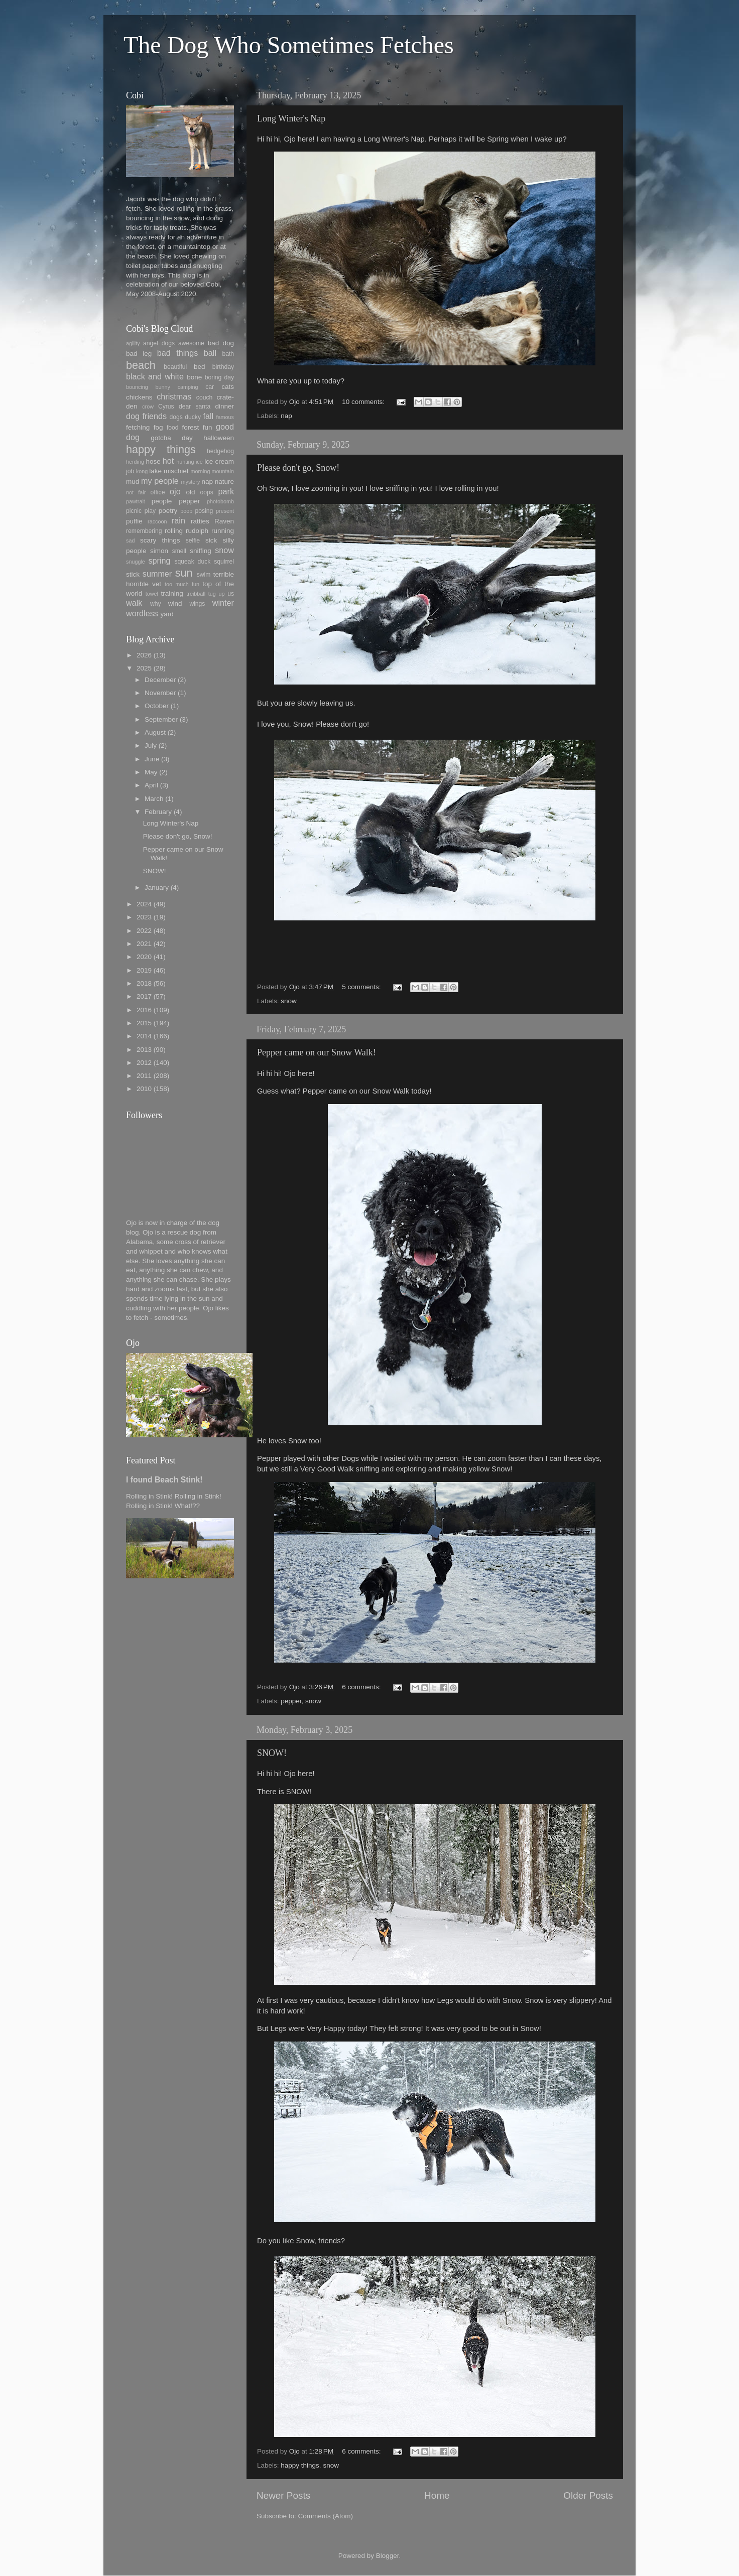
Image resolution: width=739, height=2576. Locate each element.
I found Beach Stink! (164, 1479)
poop (186, 511)
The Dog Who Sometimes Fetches (289, 45)
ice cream (219, 461)
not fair (136, 492)
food (173, 427)
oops (206, 492)
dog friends (146, 416)
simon (159, 551)
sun (184, 573)
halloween (218, 438)
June (152, 759)
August (155, 732)
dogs (176, 417)
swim (204, 574)
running (222, 530)
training (172, 593)
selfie (193, 540)
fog (158, 427)
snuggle (135, 562)
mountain (223, 471)
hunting (185, 462)
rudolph (197, 530)
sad (130, 540)
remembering (144, 530)
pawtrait (135, 501)
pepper (291, 1701)
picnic (134, 510)
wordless (142, 613)
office (158, 492)
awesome (191, 343)
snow (289, 1001)
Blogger (387, 2555)
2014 (144, 1036)
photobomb (220, 501)
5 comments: (362, 987)
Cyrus (166, 406)
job (130, 471)
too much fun (182, 584)
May (151, 772)
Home (436, 2495)
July (151, 745)
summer (157, 573)
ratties (200, 521)
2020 (144, 957)
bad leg (139, 353)
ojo (175, 491)
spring (159, 560)
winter (223, 602)
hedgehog (220, 451)
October (157, 706)
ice (199, 462)
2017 (144, 996)
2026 (144, 655)
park (226, 491)
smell (179, 551)
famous (225, 417)
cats (227, 386)
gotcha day (172, 438)
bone (194, 377)
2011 (144, 1075)
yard (166, 614)
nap (286, 416)
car (209, 386)
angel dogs (159, 343)
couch (204, 397)
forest (190, 427)
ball (210, 352)
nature (224, 481)
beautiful (175, 366)
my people (160, 480)
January (157, 887)
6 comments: (362, 1687)
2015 (144, 1023)
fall (208, 416)
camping (188, 387)
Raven (224, 521)
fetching (138, 427)
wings (197, 603)
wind (175, 603)
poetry (168, 510)
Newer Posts (283, 2495)
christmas (174, 396)
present (225, 511)
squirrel (224, 561)
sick (211, 540)
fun (207, 427)
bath (228, 353)
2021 (144, 943)
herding (135, 462)
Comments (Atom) (325, 2516)
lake (155, 471)
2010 (144, 1089)
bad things (177, 352)
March (154, 798)
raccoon (157, 521)
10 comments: (364, 401)
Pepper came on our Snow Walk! (316, 1052)
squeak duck (193, 561)
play (150, 510)
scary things (160, 540)
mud (132, 481)
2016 (144, 1010)
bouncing (137, 387)
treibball (195, 594)
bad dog (221, 343)
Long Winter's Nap (291, 118)
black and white (155, 376)
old (190, 492)
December (160, 680)
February (158, 812)
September (161, 719)
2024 (144, 904)
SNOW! (272, 1753)
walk (134, 602)
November (160, 693)
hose (153, 461)
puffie (134, 521)
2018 (144, 983)
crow (148, 406)
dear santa (194, 406)
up (221, 594)
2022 (144, 930)
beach (141, 365)
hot (168, 460)
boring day (219, 377)
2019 (144, 970)
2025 (144, 668)
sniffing (200, 551)
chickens (139, 397)
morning (200, 471)
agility (133, 343)
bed (199, 366)
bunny (163, 387)
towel (152, 594)
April (151, 785)
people (162, 501)
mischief (176, 471)
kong (142, 471)
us (230, 593)
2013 (144, 1049)
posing (204, 510)
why (155, 603)
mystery (190, 482)
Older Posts (588, 2495)
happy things (300, 2465)
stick (133, 574)
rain (178, 520)
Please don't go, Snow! (298, 468)
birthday (223, 366)
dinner (224, 406)
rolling (174, 530)
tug (212, 594)
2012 (144, 1062)
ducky (193, 417)
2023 (144, 917)
